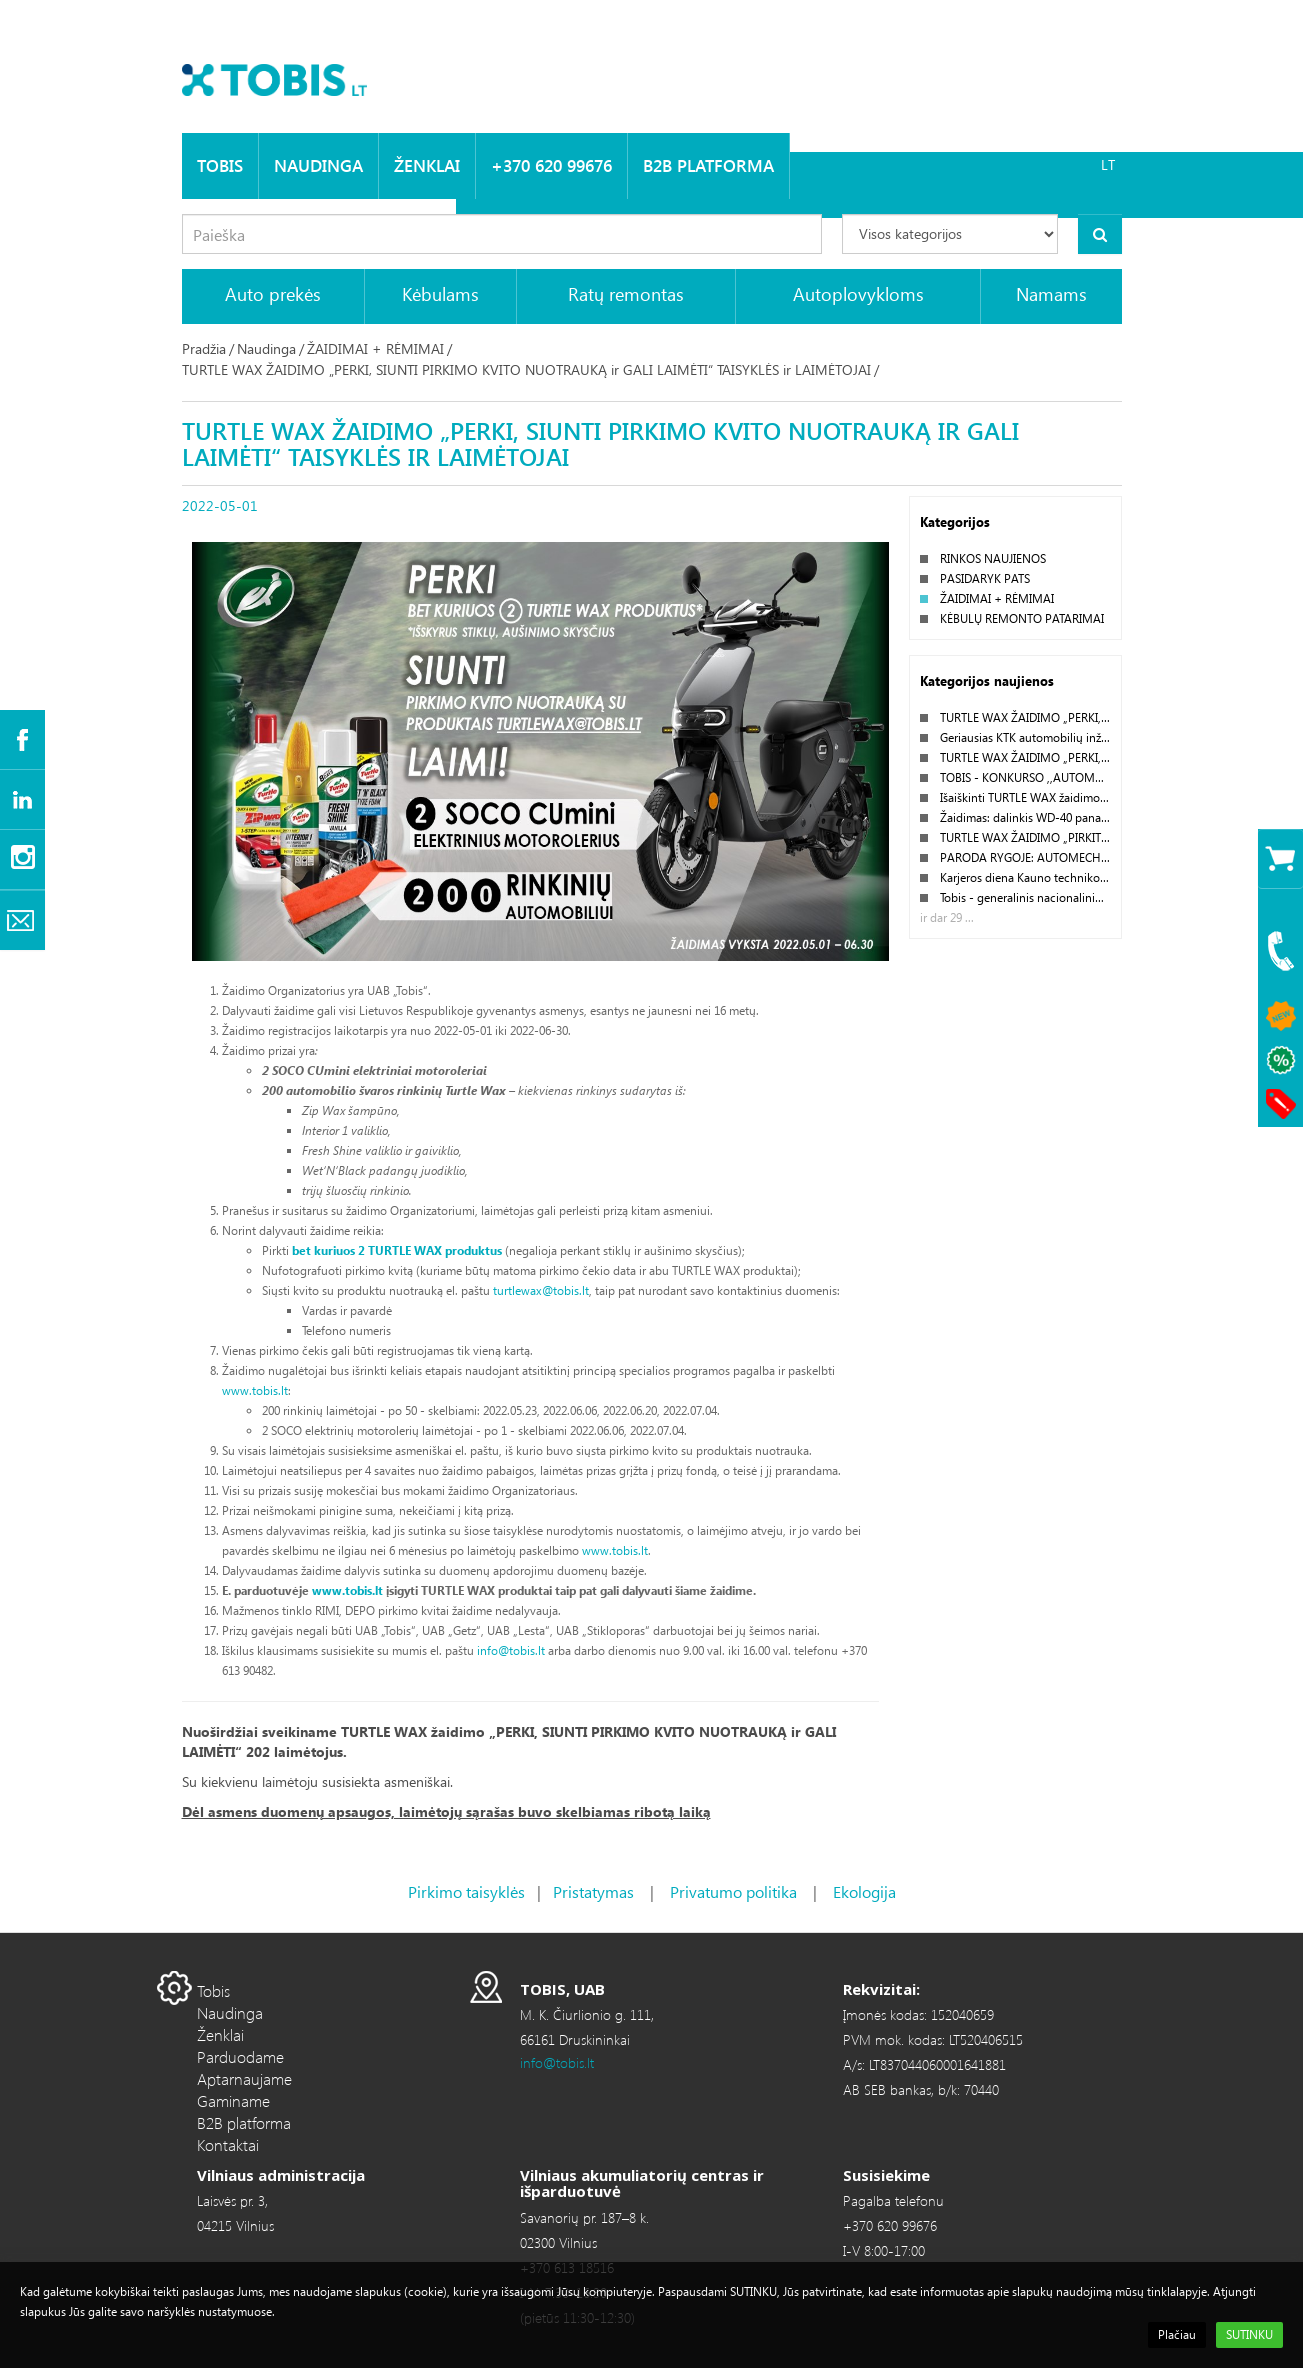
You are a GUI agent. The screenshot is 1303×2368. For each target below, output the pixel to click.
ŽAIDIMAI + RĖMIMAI (375, 348)
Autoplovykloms (858, 293)
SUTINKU (1249, 2334)
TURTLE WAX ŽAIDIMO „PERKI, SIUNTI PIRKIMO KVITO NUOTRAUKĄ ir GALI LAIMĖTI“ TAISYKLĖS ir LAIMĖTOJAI (526, 369)
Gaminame (233, 2100)
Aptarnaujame (244, 2078)
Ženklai (427, 165)
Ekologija (864, 1891)
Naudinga (318, 165)
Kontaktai (228, 2144)
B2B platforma (708, 165)
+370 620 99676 (551, 165)
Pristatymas (593, 1891)
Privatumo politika (733, 1891)
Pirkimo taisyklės (466, 1891)
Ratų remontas (626, 293)
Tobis (220, 165)
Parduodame (240, 2056)
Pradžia (204, 348)
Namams (1051, 293)
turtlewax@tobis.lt (541, 1290)
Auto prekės (273, 293)
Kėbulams (440, 293)
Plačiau (1177, 2334)
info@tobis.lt (511, 1650)
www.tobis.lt (255, 1390)
